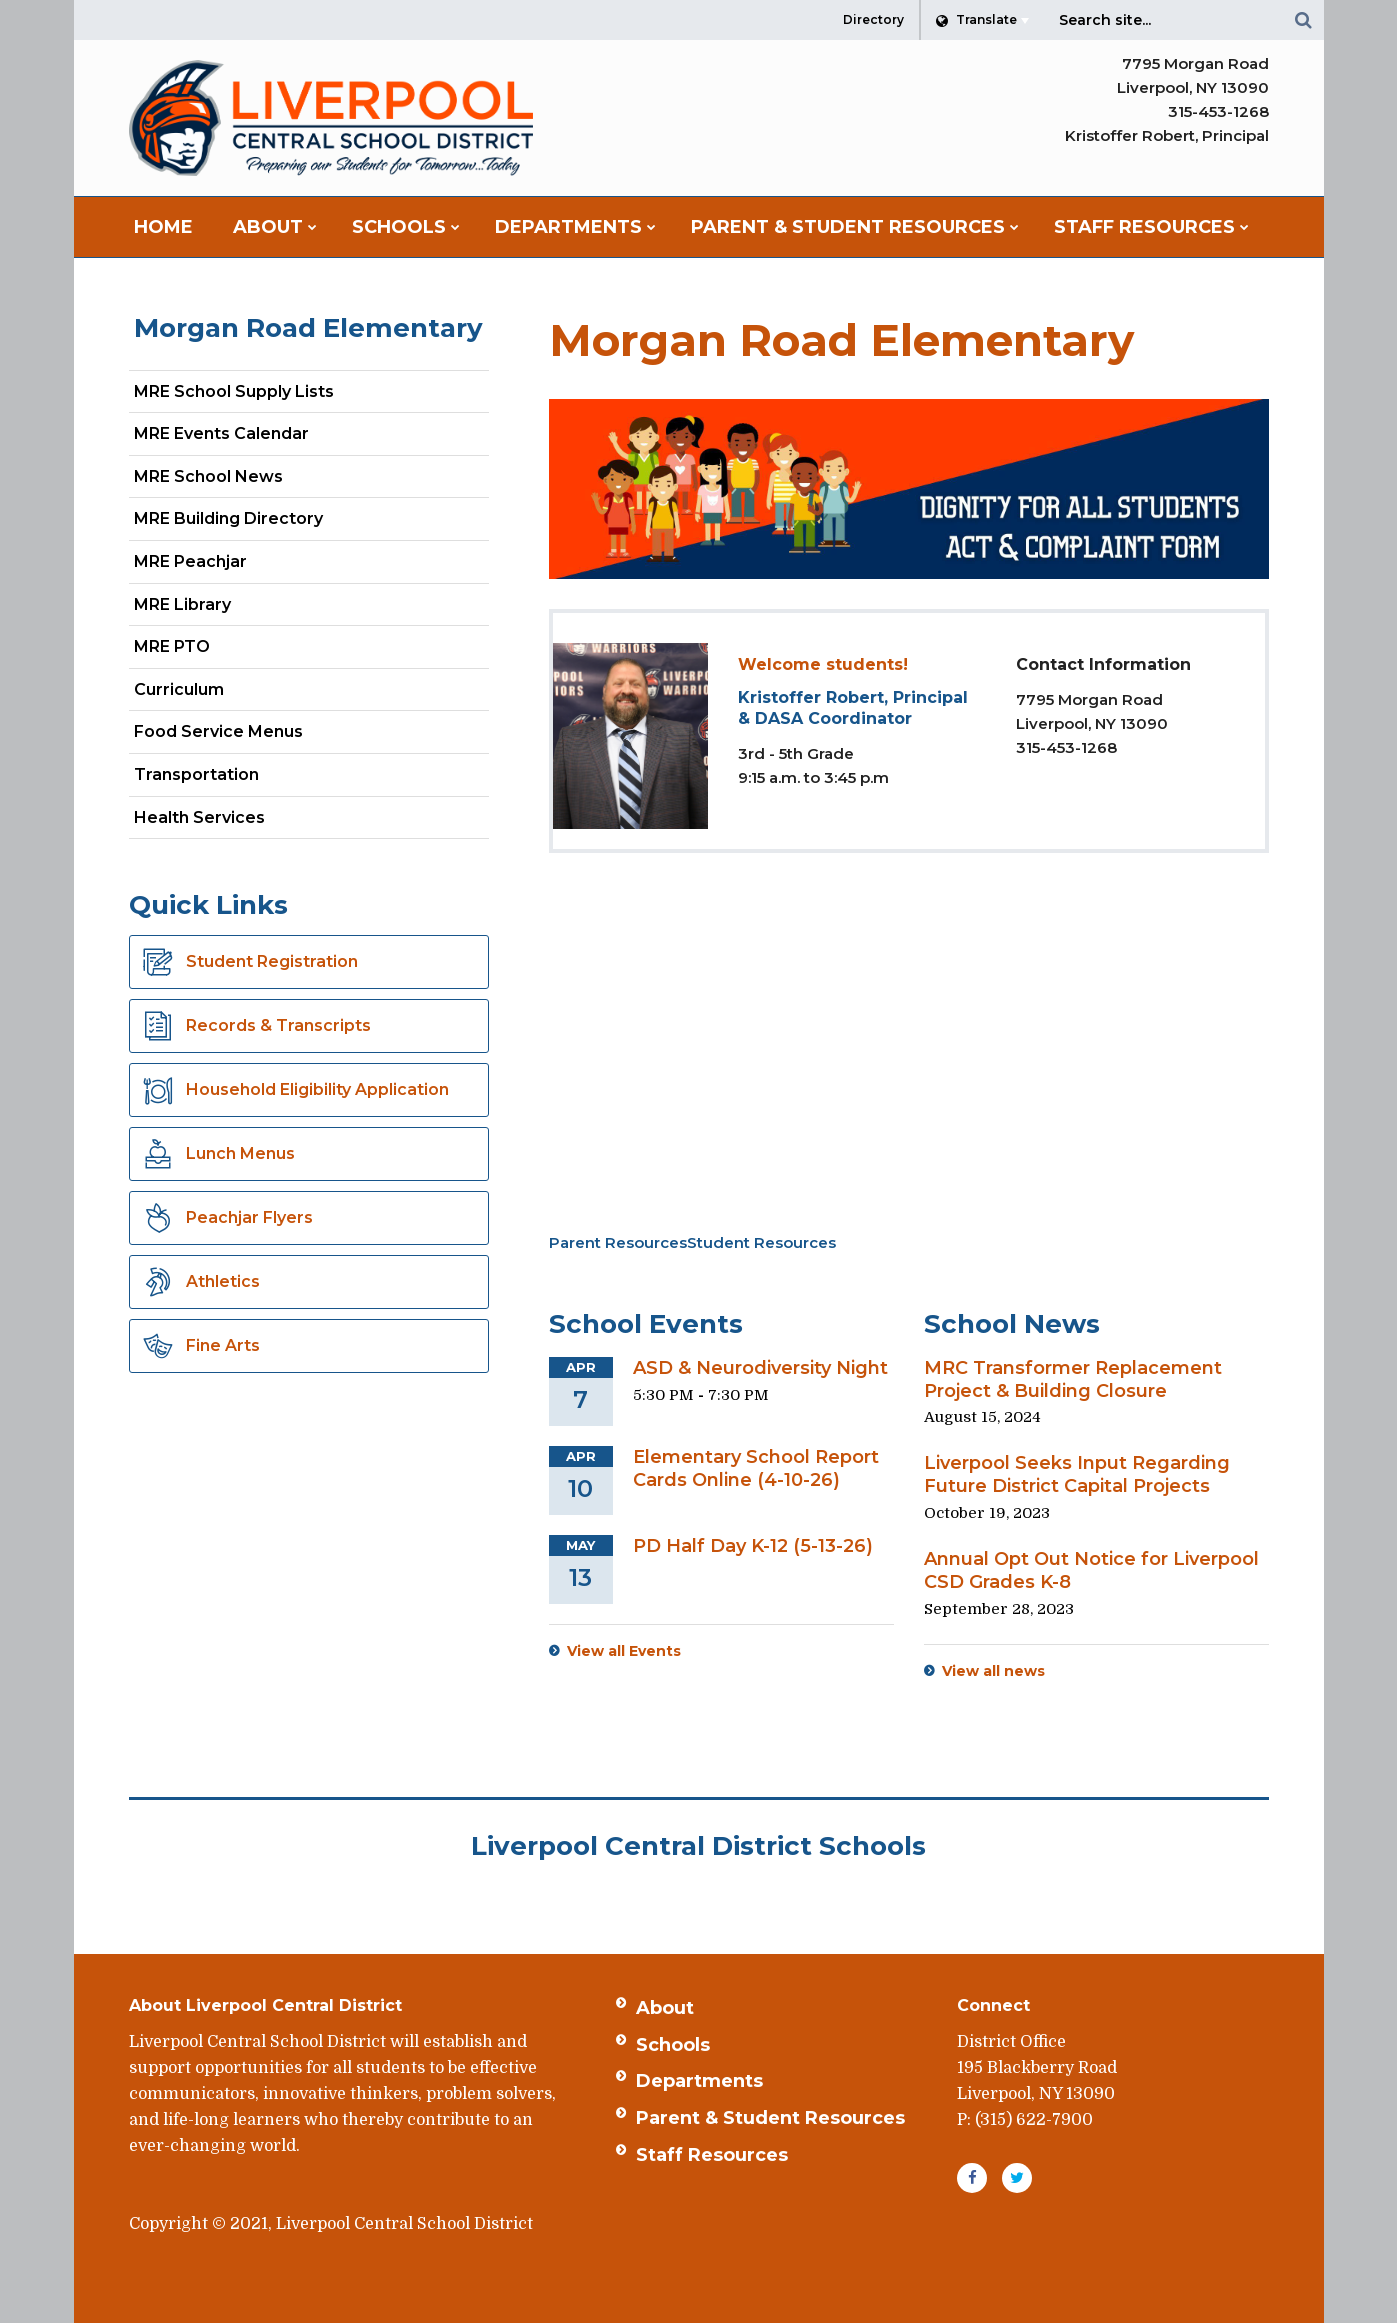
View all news (993, 1671)
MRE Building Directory (228, 518)
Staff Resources (712, 2155)
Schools (673, 2045)
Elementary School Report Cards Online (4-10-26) (756, 1468)
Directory (873, 19)
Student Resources (761, 1242)
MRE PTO (172, 646)
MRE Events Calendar (221, 433)
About (665, 2008)
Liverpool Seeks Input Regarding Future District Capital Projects (1077, 1474)
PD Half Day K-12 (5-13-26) (753, 1546)
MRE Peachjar (225, 565)
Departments (699, 2081)
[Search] (1304, 20)
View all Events (624, 1651)
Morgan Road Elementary (308, 328)
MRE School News (208, 476)
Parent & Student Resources (770, 2118)
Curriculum (179, 689)
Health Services (199, 817)
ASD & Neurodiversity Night (760, 1368)
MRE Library (182, 604)
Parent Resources (618, 1242)
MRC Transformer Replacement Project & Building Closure (1073, 1379)
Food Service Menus (218, 731)
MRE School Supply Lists (234, 391)
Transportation (196, 774)
